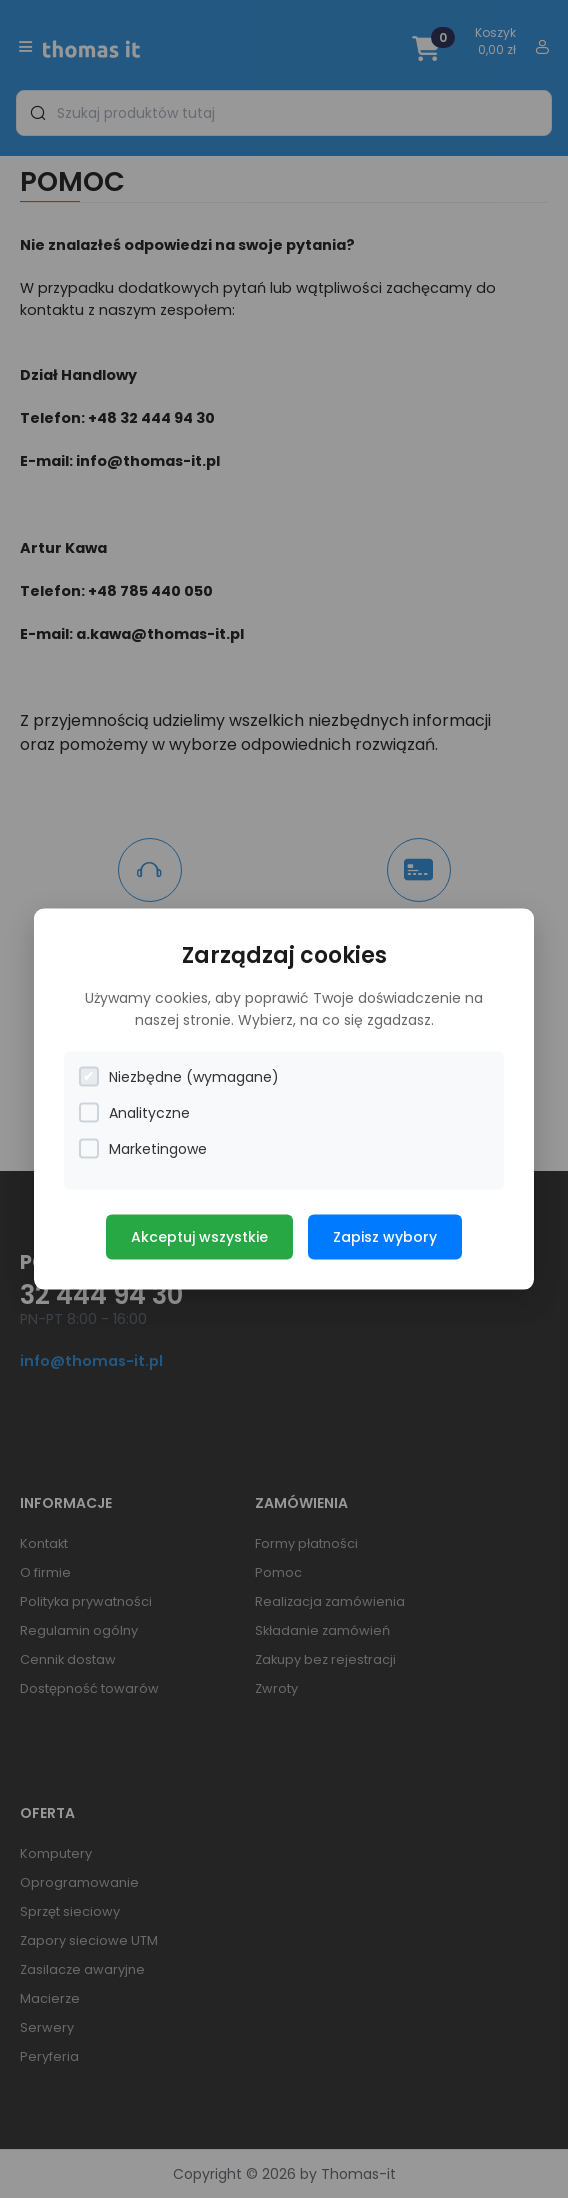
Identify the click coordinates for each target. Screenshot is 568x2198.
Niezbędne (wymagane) (179, 1076)
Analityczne (134, 1112)
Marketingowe (143, 1148)
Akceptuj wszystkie (199, 1236)
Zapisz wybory (385, 1236)
